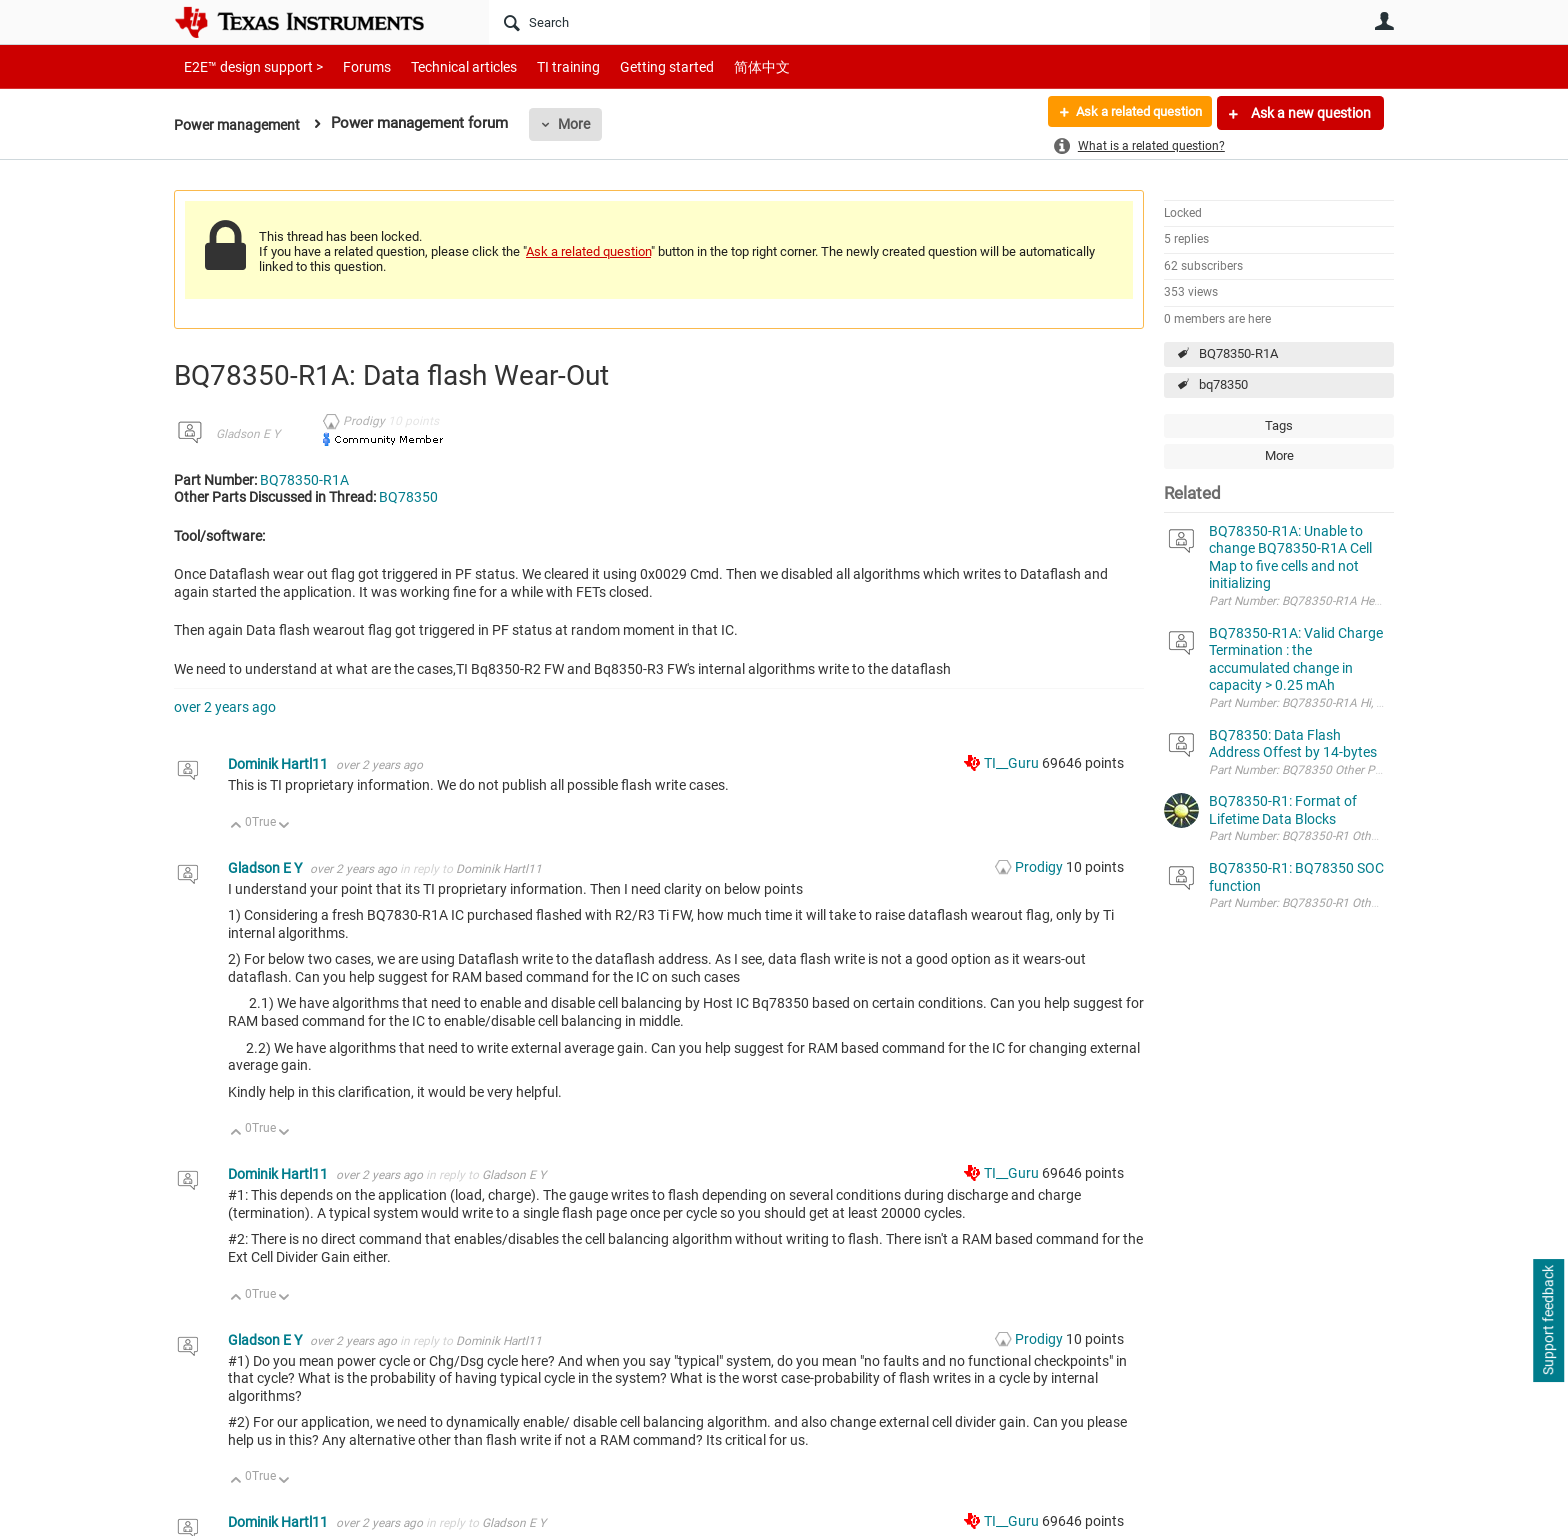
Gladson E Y (248, 434)
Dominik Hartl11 (279, 764)
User (1384, 21)
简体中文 (720, 66)
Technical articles (443, 66)
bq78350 (1223, 384)
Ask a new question (1309, 113)
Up (236, 826)
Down (284, 826)
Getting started (632, 66)
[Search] (819, 22)
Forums (351, 66)
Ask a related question (1130, 113)
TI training (541, 66)
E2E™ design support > (247, 66)
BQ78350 (408, 497)
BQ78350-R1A (1238, 353)
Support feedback (1548, 1321)
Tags (1279, 425)
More (581, 124)
